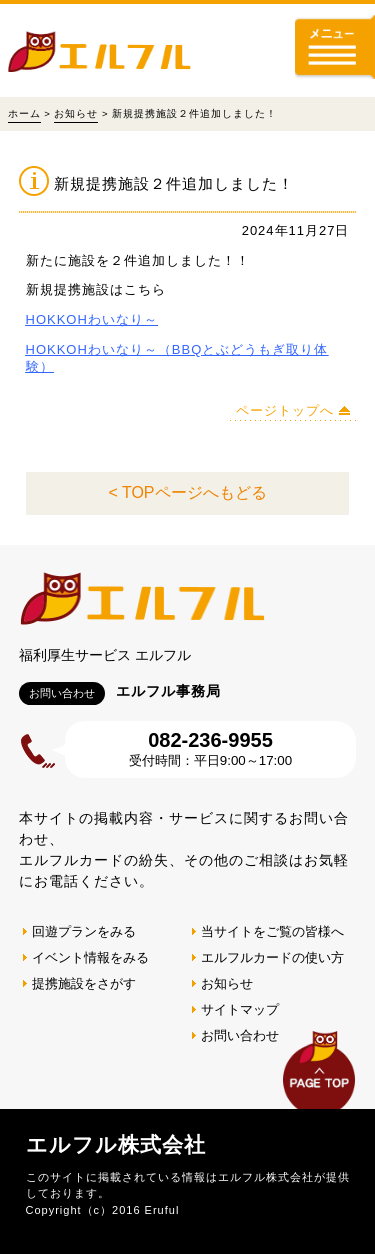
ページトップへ (285, 410)
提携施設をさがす (84, 983)
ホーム (24, 113)
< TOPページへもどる (187, 492)
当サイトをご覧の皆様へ (272, 931)
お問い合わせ (240, 1035)
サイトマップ (240, 1009)
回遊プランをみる (84, 931)
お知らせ (76, 113)
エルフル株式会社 (116, 1144)
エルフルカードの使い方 (272, 957)
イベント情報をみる (90, 957)
